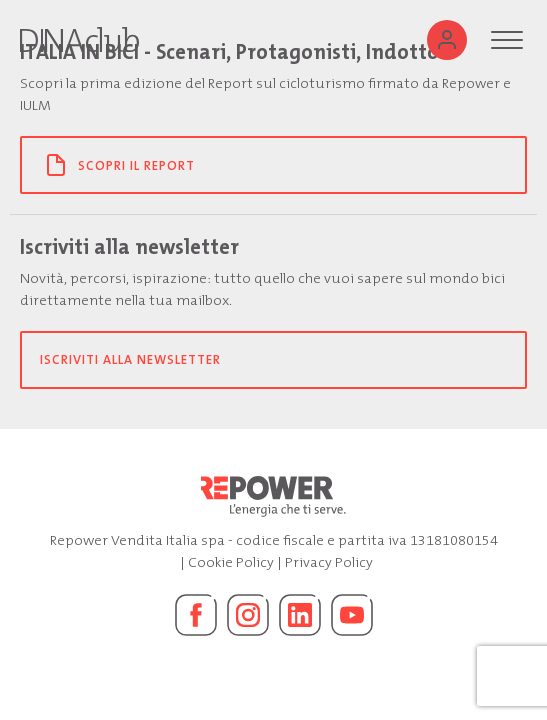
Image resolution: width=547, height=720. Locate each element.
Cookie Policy (231, 562)
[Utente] (447, 40)
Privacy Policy (329, 562)
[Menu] (507, 40)
